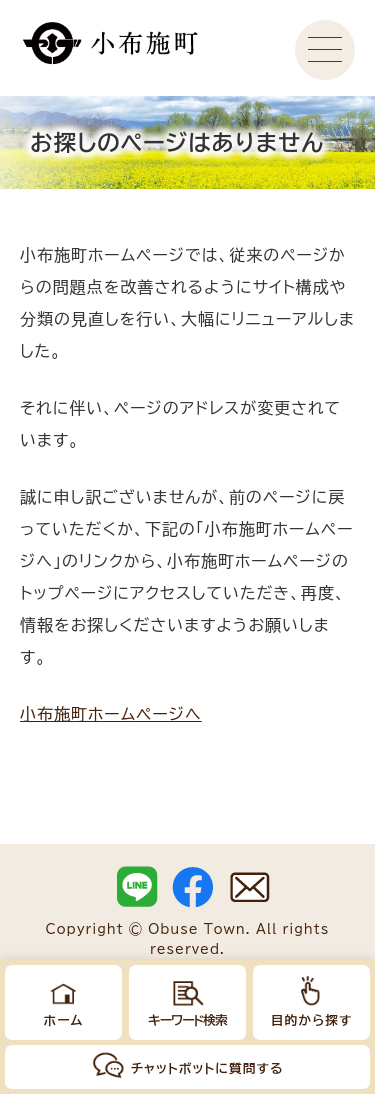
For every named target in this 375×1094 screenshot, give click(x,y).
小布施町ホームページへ (111, 714)
